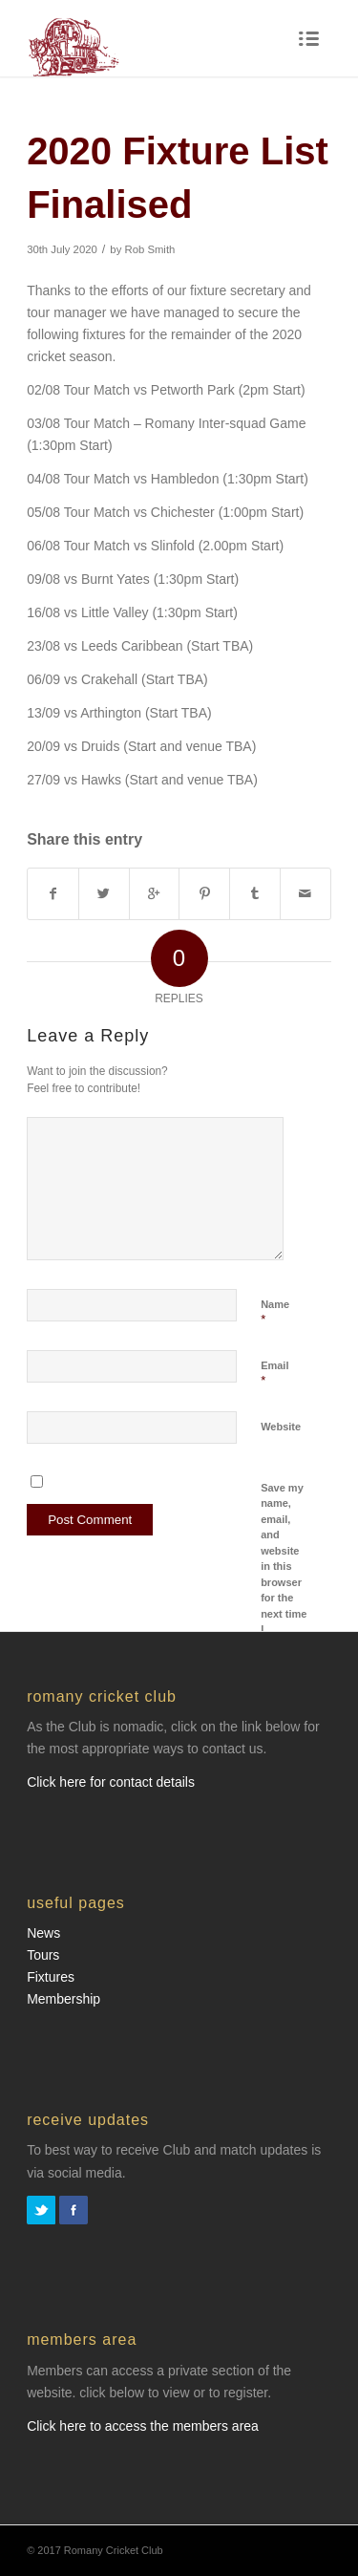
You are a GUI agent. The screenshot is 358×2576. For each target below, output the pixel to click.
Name (275, 1313)
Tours (43, 1955)
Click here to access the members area (143, 2426)
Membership (63, 1999)
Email (274, 1374)
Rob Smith (149, 249)
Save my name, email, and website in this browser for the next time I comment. (285, 1566)
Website (281, 1426)
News (43, 1933)
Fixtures (50, 1977)
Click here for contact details (111, 1782)
